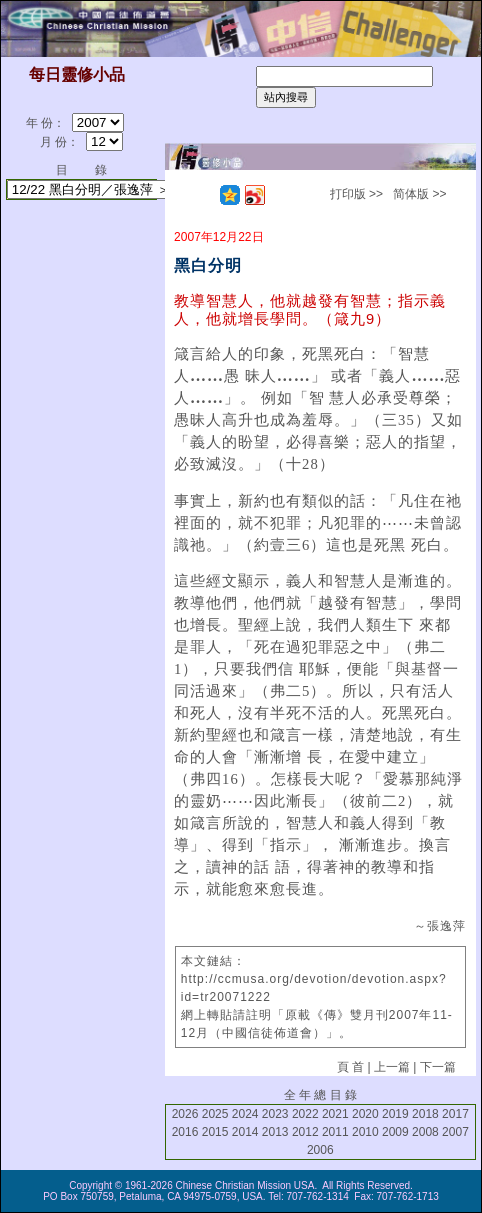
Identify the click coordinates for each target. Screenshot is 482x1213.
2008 (425, 1132)
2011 (335, 1132)
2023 (275, 1114)
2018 (425, 1114)
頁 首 (350, 1067)
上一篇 (392, 1067)
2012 (305, 1132)
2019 (395, 1114)
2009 (395, 1132)
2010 (365, 1132)
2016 (185, 1132)
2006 (320, 1150)
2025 (215, 1114)
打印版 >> (356, 194)
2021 (335, 1114)
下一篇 (438, 1067)
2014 (245, 1132)
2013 (275, 1132)
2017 (455, 1114)
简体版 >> (419, 194)
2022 (305, 1114)
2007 (455, 1132)
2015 (215, 1132)
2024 (245, 1114)
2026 (185, 1114)
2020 (365, 1114)
